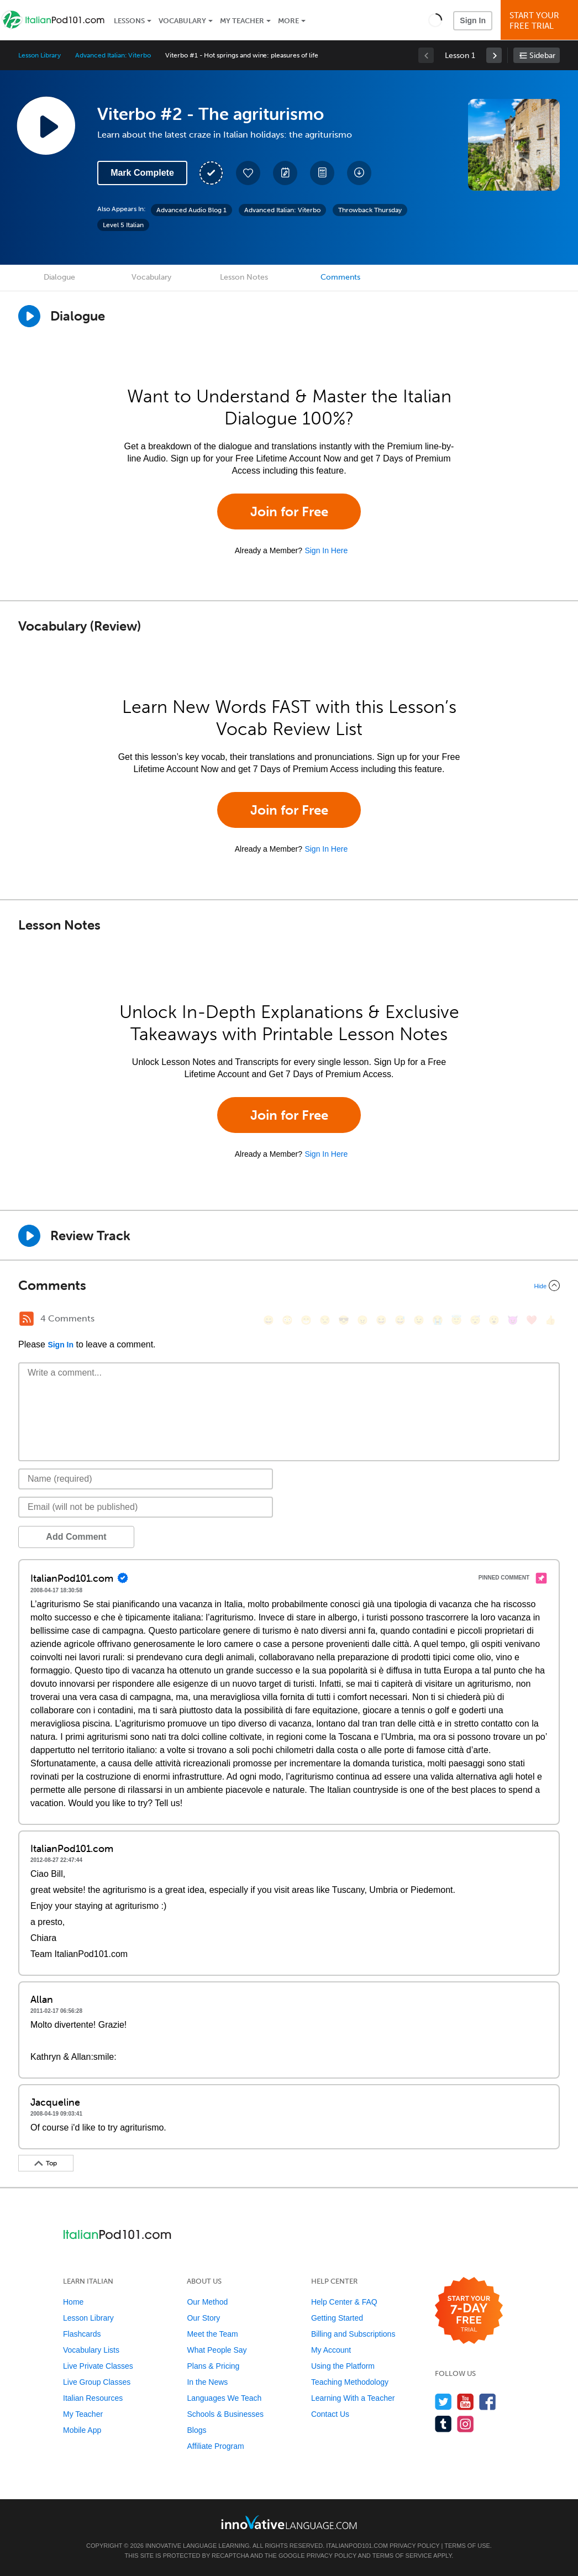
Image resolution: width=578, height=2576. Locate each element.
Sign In (473, 20)
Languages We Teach (224, 2398)
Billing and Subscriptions (353, 2334)
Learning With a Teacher (353, 2398)
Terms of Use (467, 2545)
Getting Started (337, 2317)
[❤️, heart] (531, 1320)
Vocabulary (182, 21)
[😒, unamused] (325, 1320)
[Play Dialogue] (29, 316)
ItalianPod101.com (357, 2545)
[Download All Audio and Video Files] (359, 173)
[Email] (145, 1507)
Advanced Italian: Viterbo (113, 55)
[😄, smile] (268, 1320)
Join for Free (289, 511)
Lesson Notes (244, 277)
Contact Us (330, 2414)
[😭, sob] (437, 1320)
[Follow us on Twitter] (443, 2401)
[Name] (145, 1478)
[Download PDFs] (322, 173)
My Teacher (242, 21)
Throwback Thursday (370, 210)
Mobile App (82, 2430)
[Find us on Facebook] (487, 2401)
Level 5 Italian (123, 225)
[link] (494, 55)
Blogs (196, 2430)
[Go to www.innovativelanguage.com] (289, 2522)
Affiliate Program (215, 2446)
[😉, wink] (418, 1320)
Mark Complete (142, 172)
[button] (435, 20)
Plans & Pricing (213, 2366)
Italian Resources (93, 2398)
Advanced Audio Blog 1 (191, 210)
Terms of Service (402, 2555)
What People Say (216, 2350)
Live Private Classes (98, 2366)
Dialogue (59, 277)
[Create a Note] (285, 173)
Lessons (129, 21)
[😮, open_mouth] (494, 1320)
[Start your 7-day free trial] (469, 2311)
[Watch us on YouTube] (465, 2401)
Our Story (203, 2317)
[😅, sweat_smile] (400, 1320)
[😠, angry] (362, 1320)
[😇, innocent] (456, 1320)
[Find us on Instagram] (465, 2423)
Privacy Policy (414, 2545)
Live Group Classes (96, 2382)
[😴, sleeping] (475, 1320)
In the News (207, 2382)
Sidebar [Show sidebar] (542, 55)
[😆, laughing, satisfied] (381, 1320)
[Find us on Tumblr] (443, 2423)
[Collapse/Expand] (289, 1285)
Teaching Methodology (349, 2382)
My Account (331, 2350)
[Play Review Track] (29, 1236)
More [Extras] (288, 21)
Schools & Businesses (225, 2414)
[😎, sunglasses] (343, 1320)
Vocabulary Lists (91, 2350)
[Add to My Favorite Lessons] (248, 173)
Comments (340, 277)
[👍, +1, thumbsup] (550, 1320)
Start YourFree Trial (540, 21)
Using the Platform (343, 2366)
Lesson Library (39, 55)
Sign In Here (326, 550)
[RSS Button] (26, 1318)
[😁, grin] (306, 1320)
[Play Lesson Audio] (46, 125)
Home (73, 2301)
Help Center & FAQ (344, 2301)
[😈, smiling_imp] (512, 1320)
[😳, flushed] (287, 1320)
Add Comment (76, 1536)
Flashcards (82, 2334)
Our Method (207, 2301)
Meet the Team (212, 2334)
